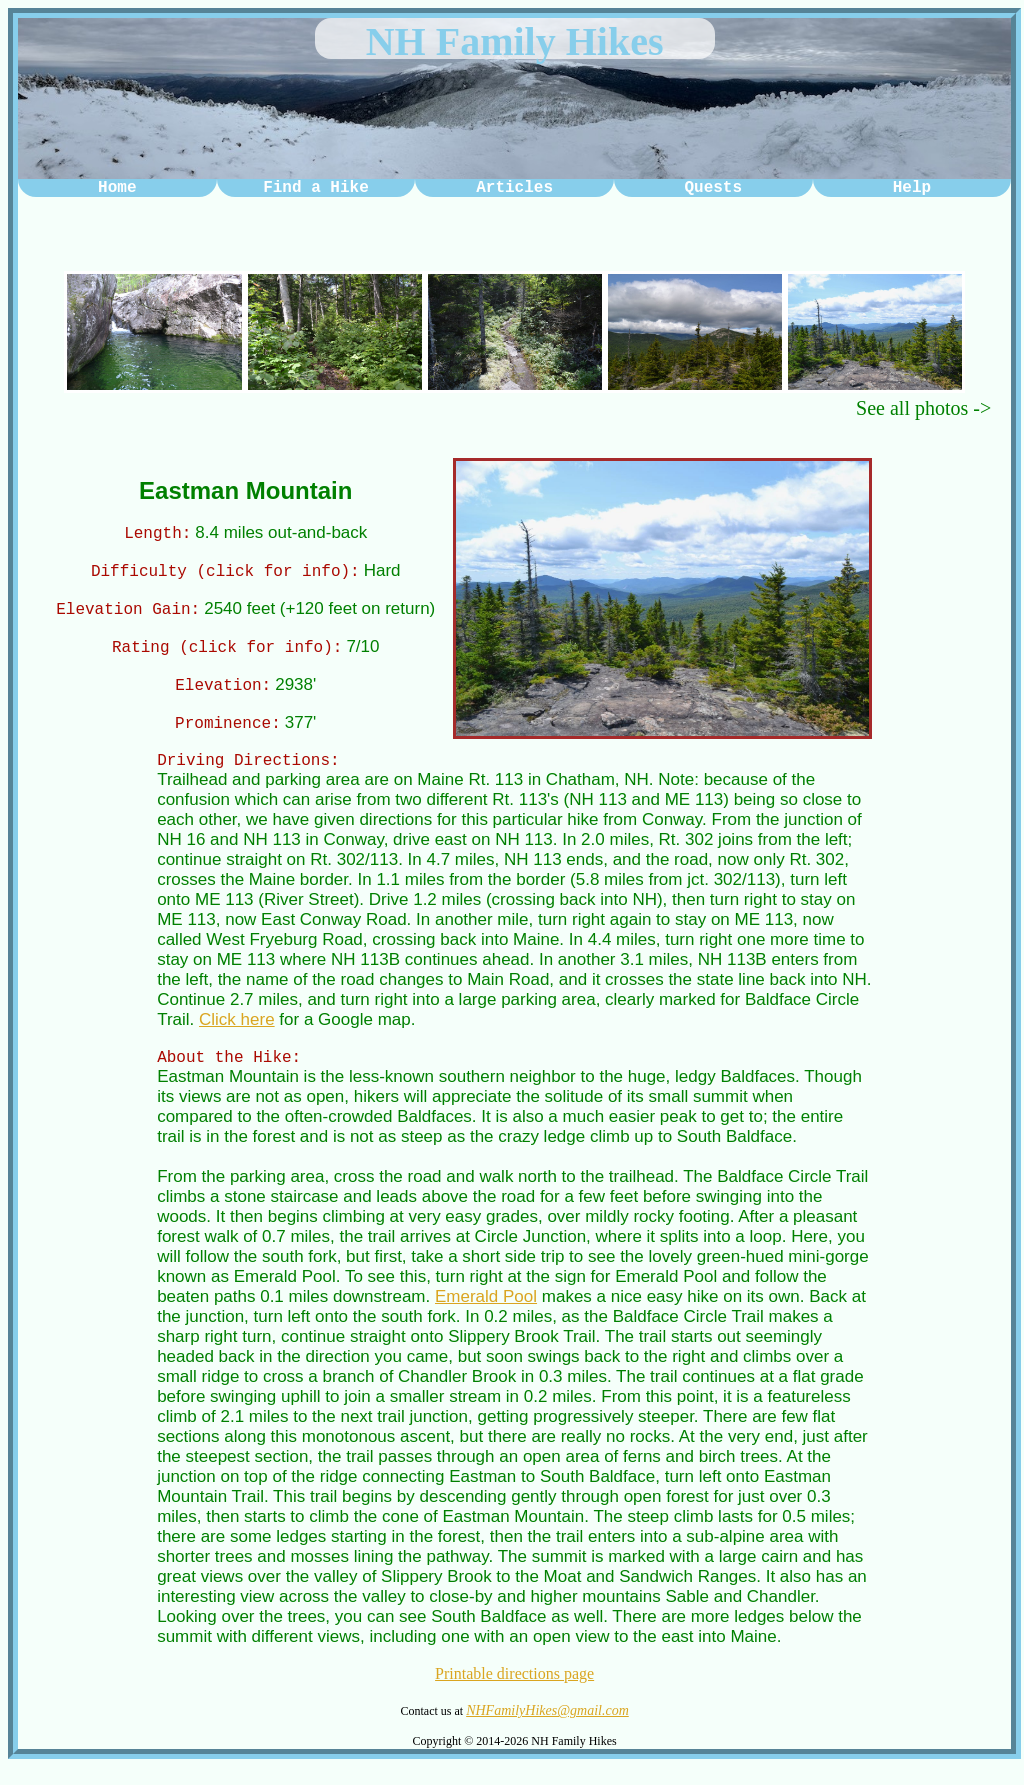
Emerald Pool (486, 1314)
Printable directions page (514, 1691)
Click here (237, 1034)
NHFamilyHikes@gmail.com (547, 1728)
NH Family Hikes (515, 41)
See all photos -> (923, 408)
